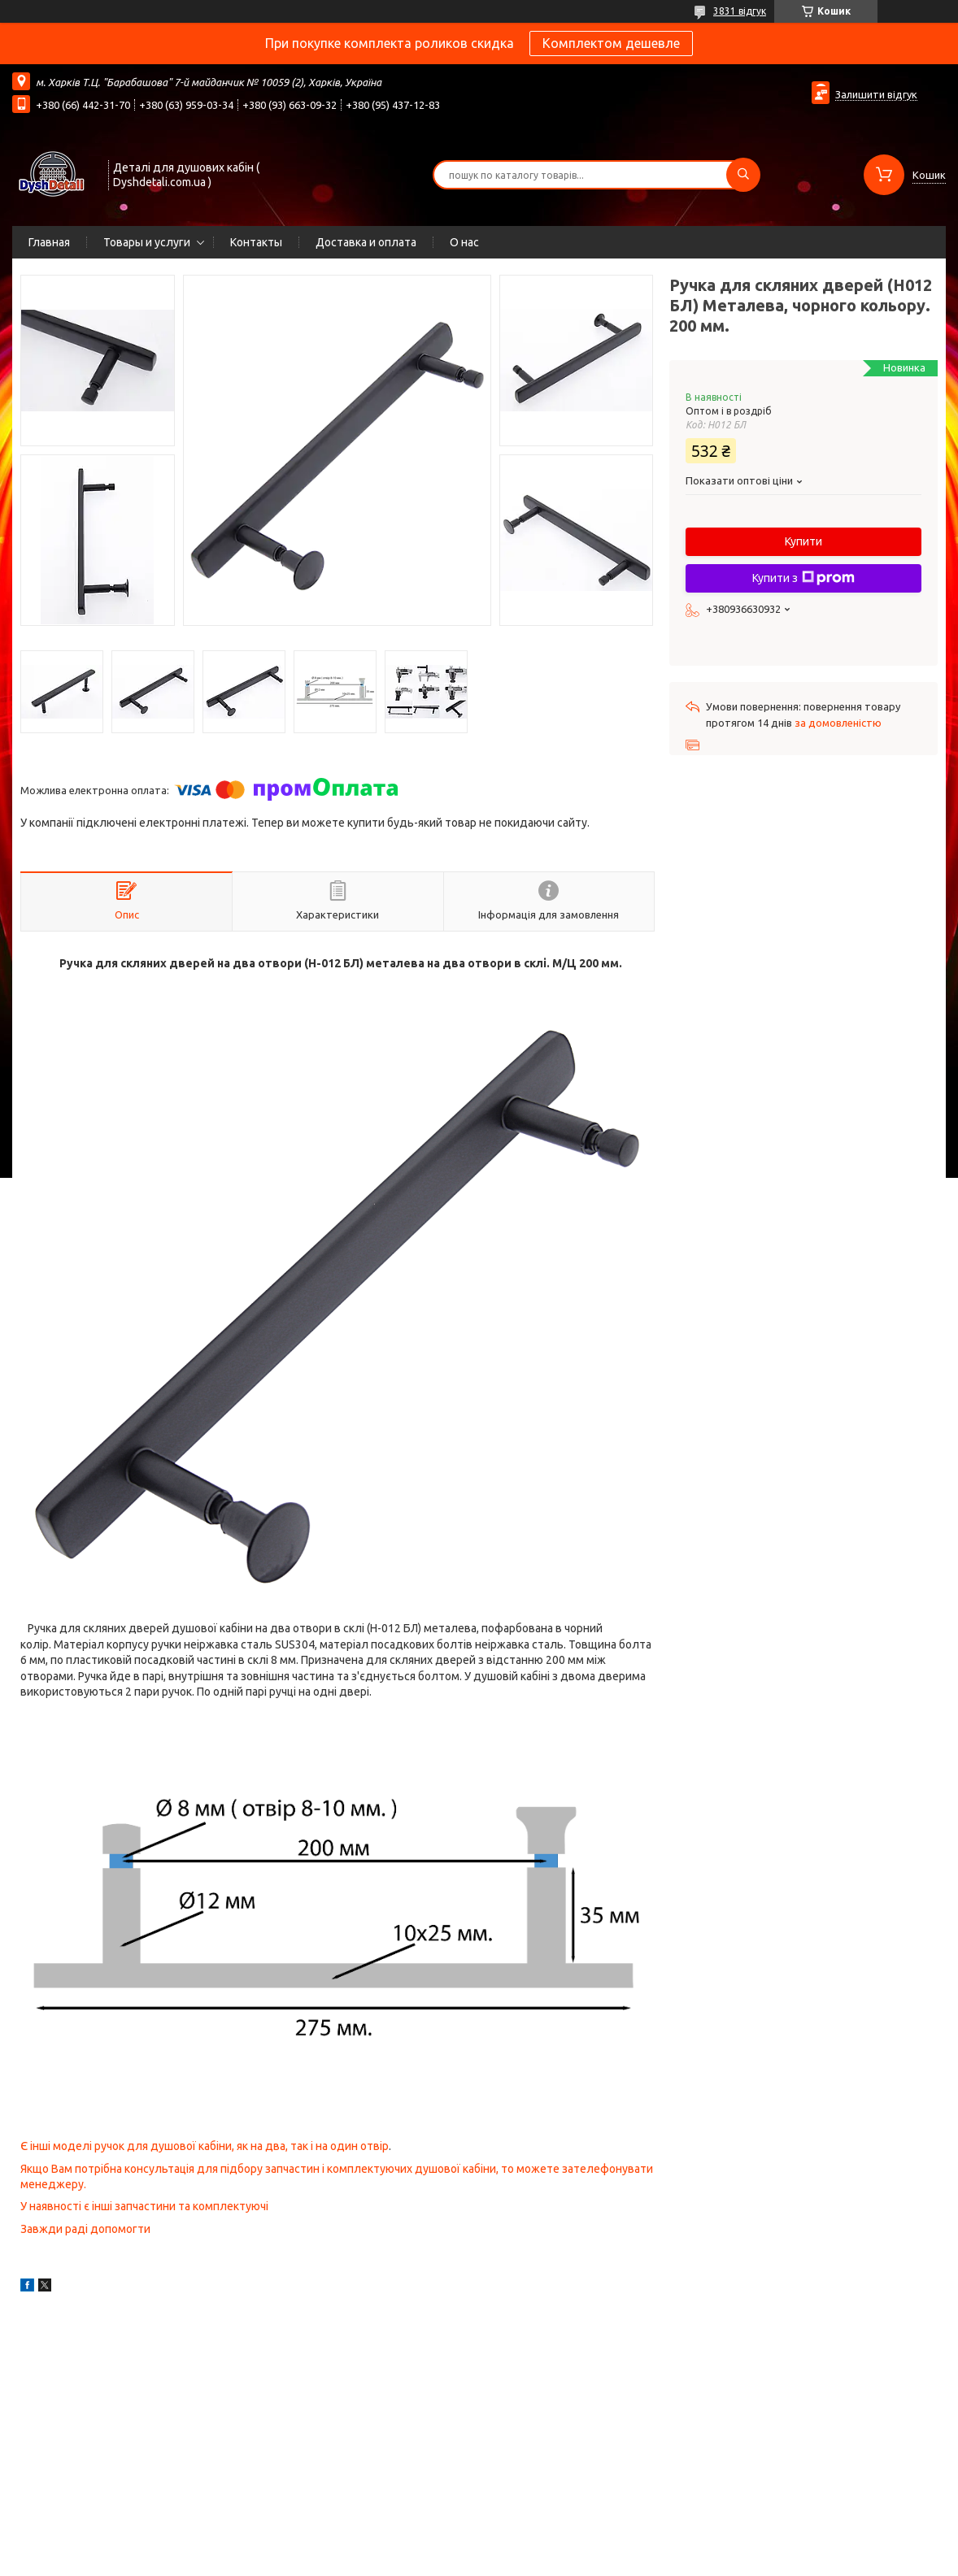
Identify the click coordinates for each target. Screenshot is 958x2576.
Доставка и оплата (366, 242)
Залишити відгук (876, 94)
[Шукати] (743, 175)
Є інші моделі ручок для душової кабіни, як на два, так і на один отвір (204, 2145)
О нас (464, 242)
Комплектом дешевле (611, 43)
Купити (803, 541)
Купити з (803, 578)
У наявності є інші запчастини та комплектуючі (144, 2206)
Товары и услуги (146, 242)
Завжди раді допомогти (85, 2228)
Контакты (256, 242)
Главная (49, 242)
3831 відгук (739, 11)
